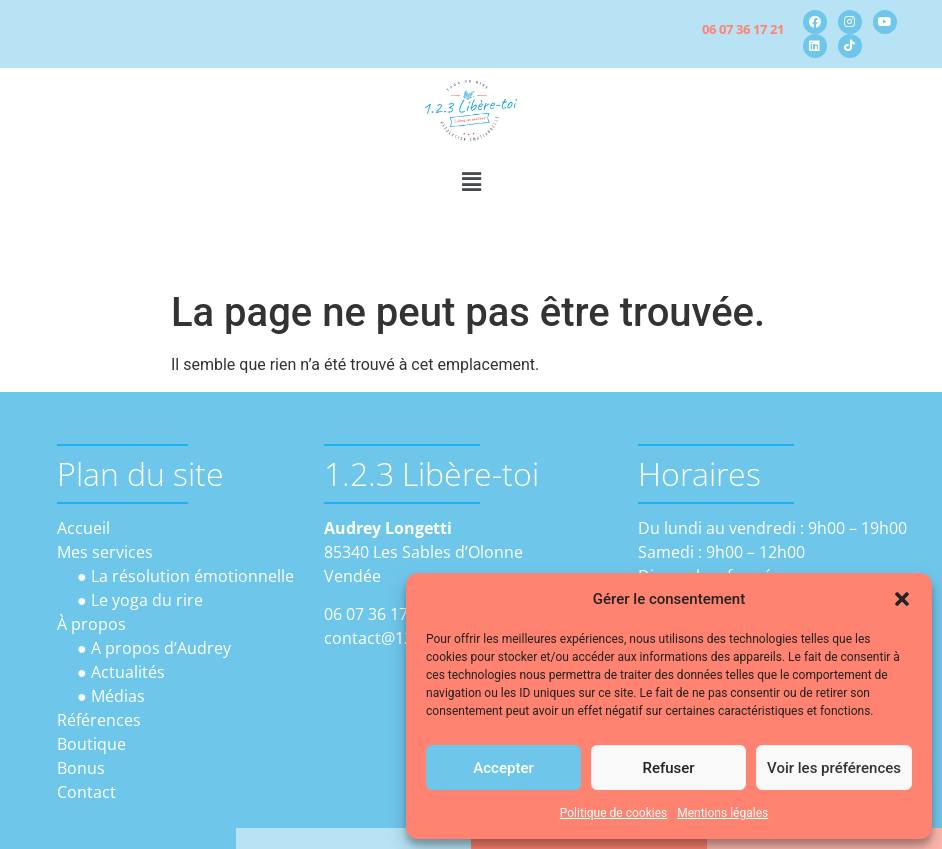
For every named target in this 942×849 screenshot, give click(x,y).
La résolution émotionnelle (192, 576)
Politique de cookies (613, 813)
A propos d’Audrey (161, 648)
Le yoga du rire (147, 600)
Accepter (503, 768)
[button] (902, 599)
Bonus (81, 768)
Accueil (83, 528)
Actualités (128, 672)
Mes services (105, 552)
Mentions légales (722, 813)
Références (99, 720)
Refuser (668, 768)
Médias (118, 696)
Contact (86, 792)
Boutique (91, 744)
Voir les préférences (834, 768)
